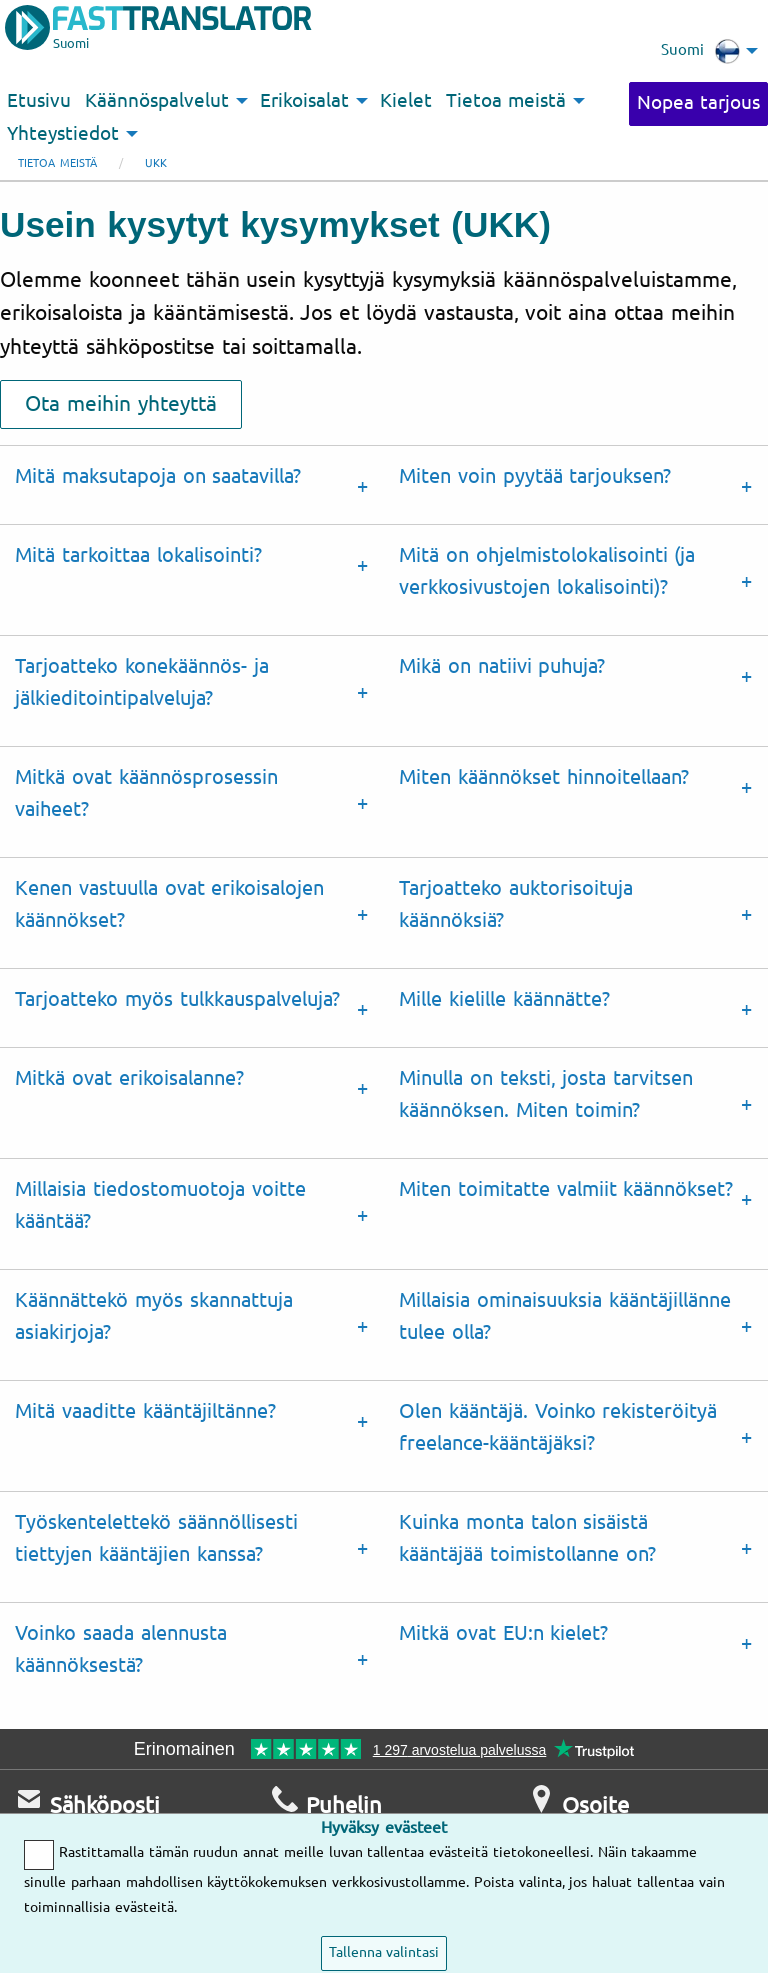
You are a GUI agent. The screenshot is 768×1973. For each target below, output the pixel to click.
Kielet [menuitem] (406, 101)
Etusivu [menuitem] (39, 101)
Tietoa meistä (57, 163)
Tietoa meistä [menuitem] (506, 101)
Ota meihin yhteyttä (121, 404)
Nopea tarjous (698, 103)
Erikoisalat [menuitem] (304, 101)
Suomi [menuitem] (700, 51)
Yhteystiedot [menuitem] (63, 134)
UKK (156, 163)
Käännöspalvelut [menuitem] (157, 101)
